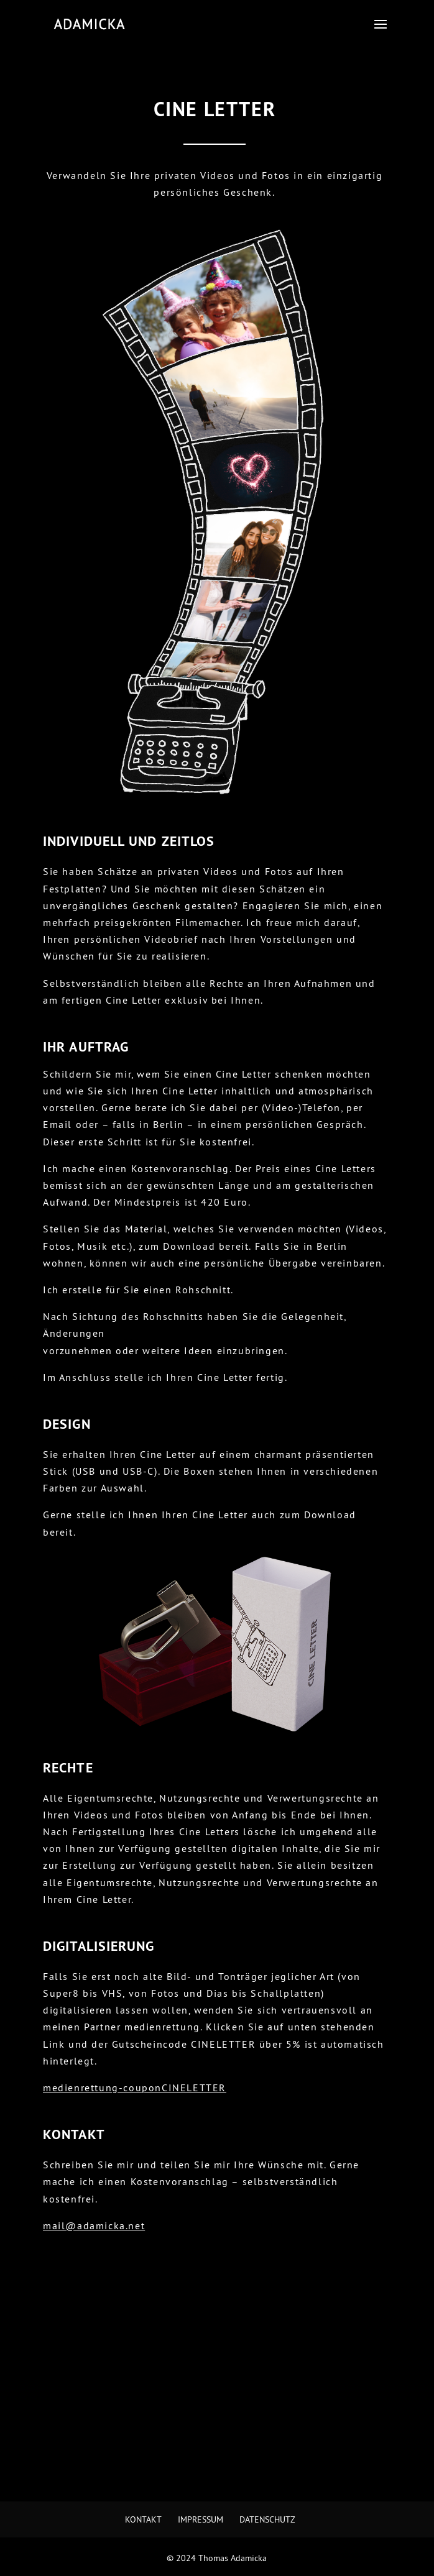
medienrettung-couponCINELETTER (134, 2087)
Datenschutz (267, 2519)
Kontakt (143, 2519)
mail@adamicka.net (94, 2225)
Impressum (200, 2519)
